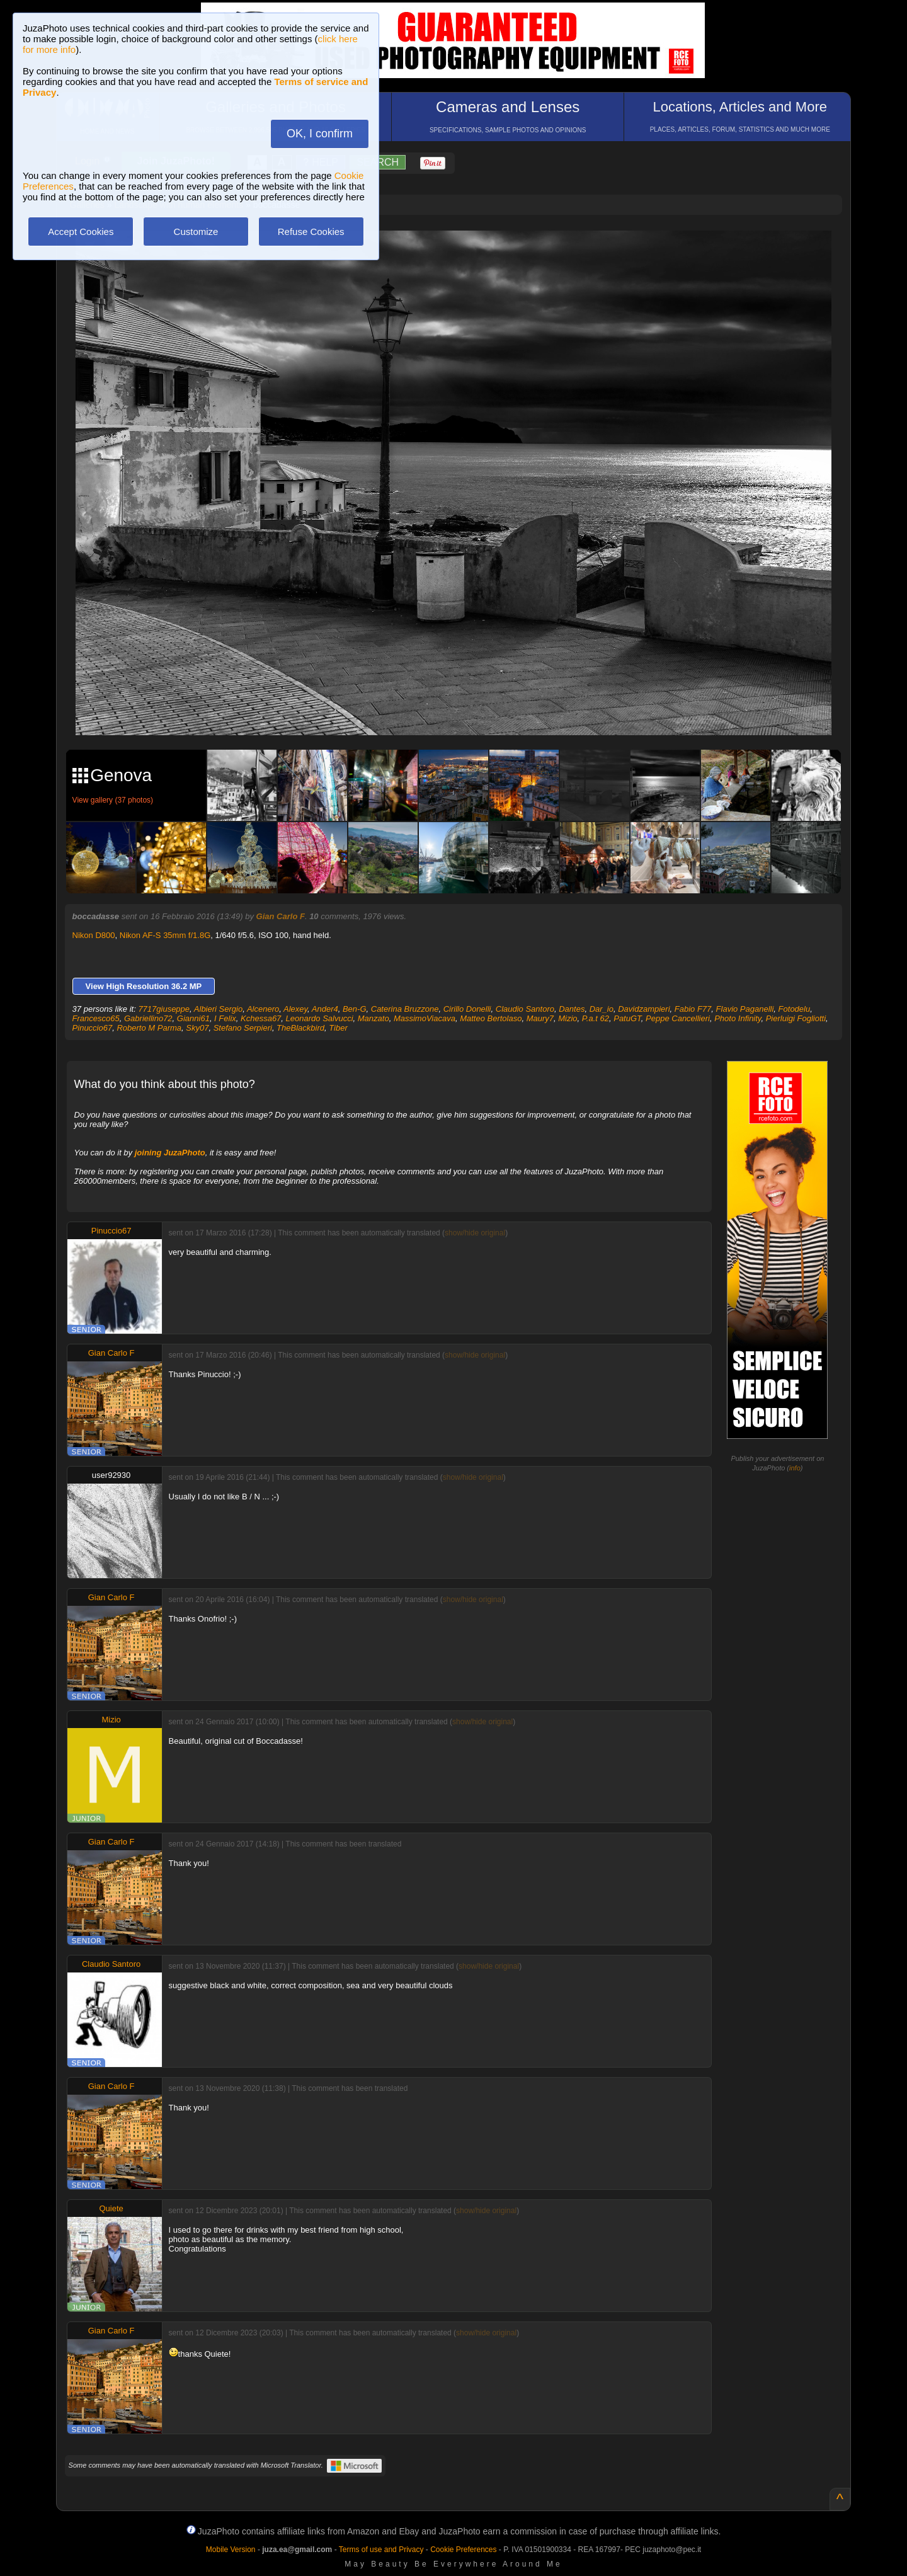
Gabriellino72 (148, 1018)
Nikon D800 (93, 935)
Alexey (295, 1009)
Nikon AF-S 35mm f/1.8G (165, 935)
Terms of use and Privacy (381, 2549)
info (795, 1468)
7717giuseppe (164, 1009)
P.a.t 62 (595, 1018)
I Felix (225, 1018)
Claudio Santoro (525, 1009)
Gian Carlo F (280, 916)
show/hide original (475, 1232)
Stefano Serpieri (243, 1028)
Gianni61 (193, 1018)
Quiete (111, 2208)
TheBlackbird (300, 1028)
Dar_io (601, 1009)
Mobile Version (231, 2549)
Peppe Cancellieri (678, 1018)
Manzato (373, 1018)
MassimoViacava (424, 1018)
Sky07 (197, 1028)
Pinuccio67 (92, 1028)
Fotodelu (795, 1009)
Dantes (572, 1009)
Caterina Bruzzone (405, 1009)
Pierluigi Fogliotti (796, 1018)
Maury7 (540, 1018)
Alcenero (263, 1009)
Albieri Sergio (218, 1009)
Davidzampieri (644, 1009)
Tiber (338, 1028)
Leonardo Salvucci (319, 1018)
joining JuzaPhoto (170, 1152)
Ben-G (355, 1009)
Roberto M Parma (149, 1028)
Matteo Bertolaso (491, 1018)
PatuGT (627, 1018)
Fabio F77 (693, 1009)
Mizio (567, 1018)
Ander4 (325, 1009)
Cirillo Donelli (467, 1009)
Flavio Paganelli (745, 1009)
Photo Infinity (737, 1018)
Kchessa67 (261, 1018)
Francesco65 (96, 1018)
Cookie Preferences (463, 2549)
